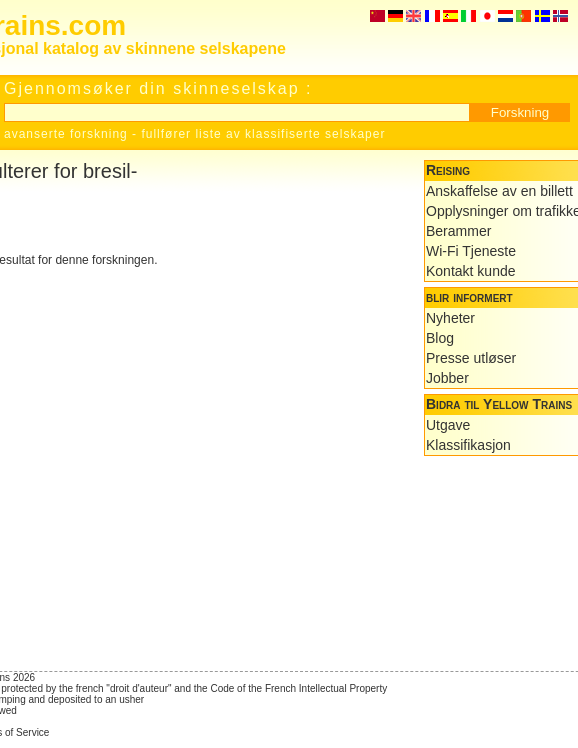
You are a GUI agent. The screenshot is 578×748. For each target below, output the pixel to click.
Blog (440, 338)
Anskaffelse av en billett (499, 191)
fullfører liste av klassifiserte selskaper (263, 134)
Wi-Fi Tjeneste (471, 251)
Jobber (447, 378)
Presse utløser (471, 358)
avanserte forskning (66, 134)
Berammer (458, 231)
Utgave (448, 425)
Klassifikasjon (468, 445)
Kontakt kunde (471, 271)
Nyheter (450, 318)
